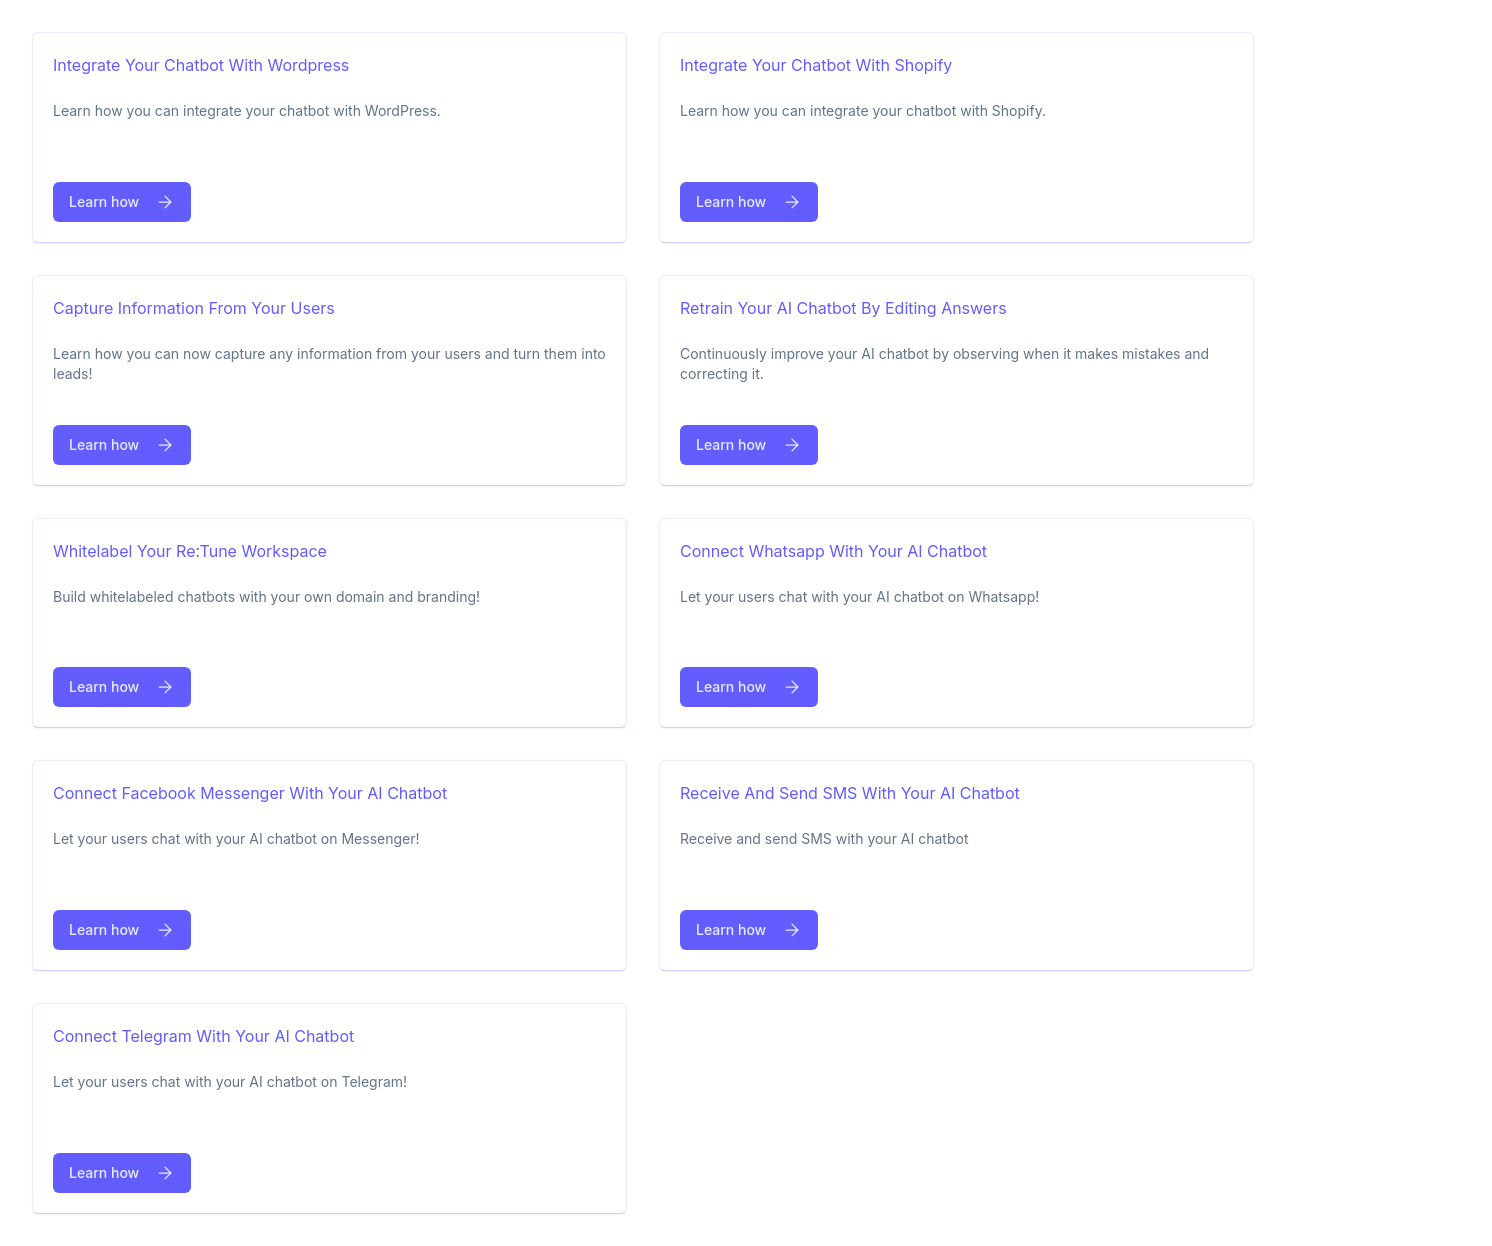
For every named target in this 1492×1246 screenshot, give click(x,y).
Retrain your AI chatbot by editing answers (843, 308)
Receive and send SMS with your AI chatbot (850, 793)
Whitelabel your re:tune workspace (190, 551)
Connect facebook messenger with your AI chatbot (250, 793)
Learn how (122, 202)
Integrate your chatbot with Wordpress (201, 65)
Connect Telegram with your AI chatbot (203, 1036)
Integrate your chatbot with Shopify (816, 65)
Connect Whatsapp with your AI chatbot (833, 551)
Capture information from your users (194, 308)
